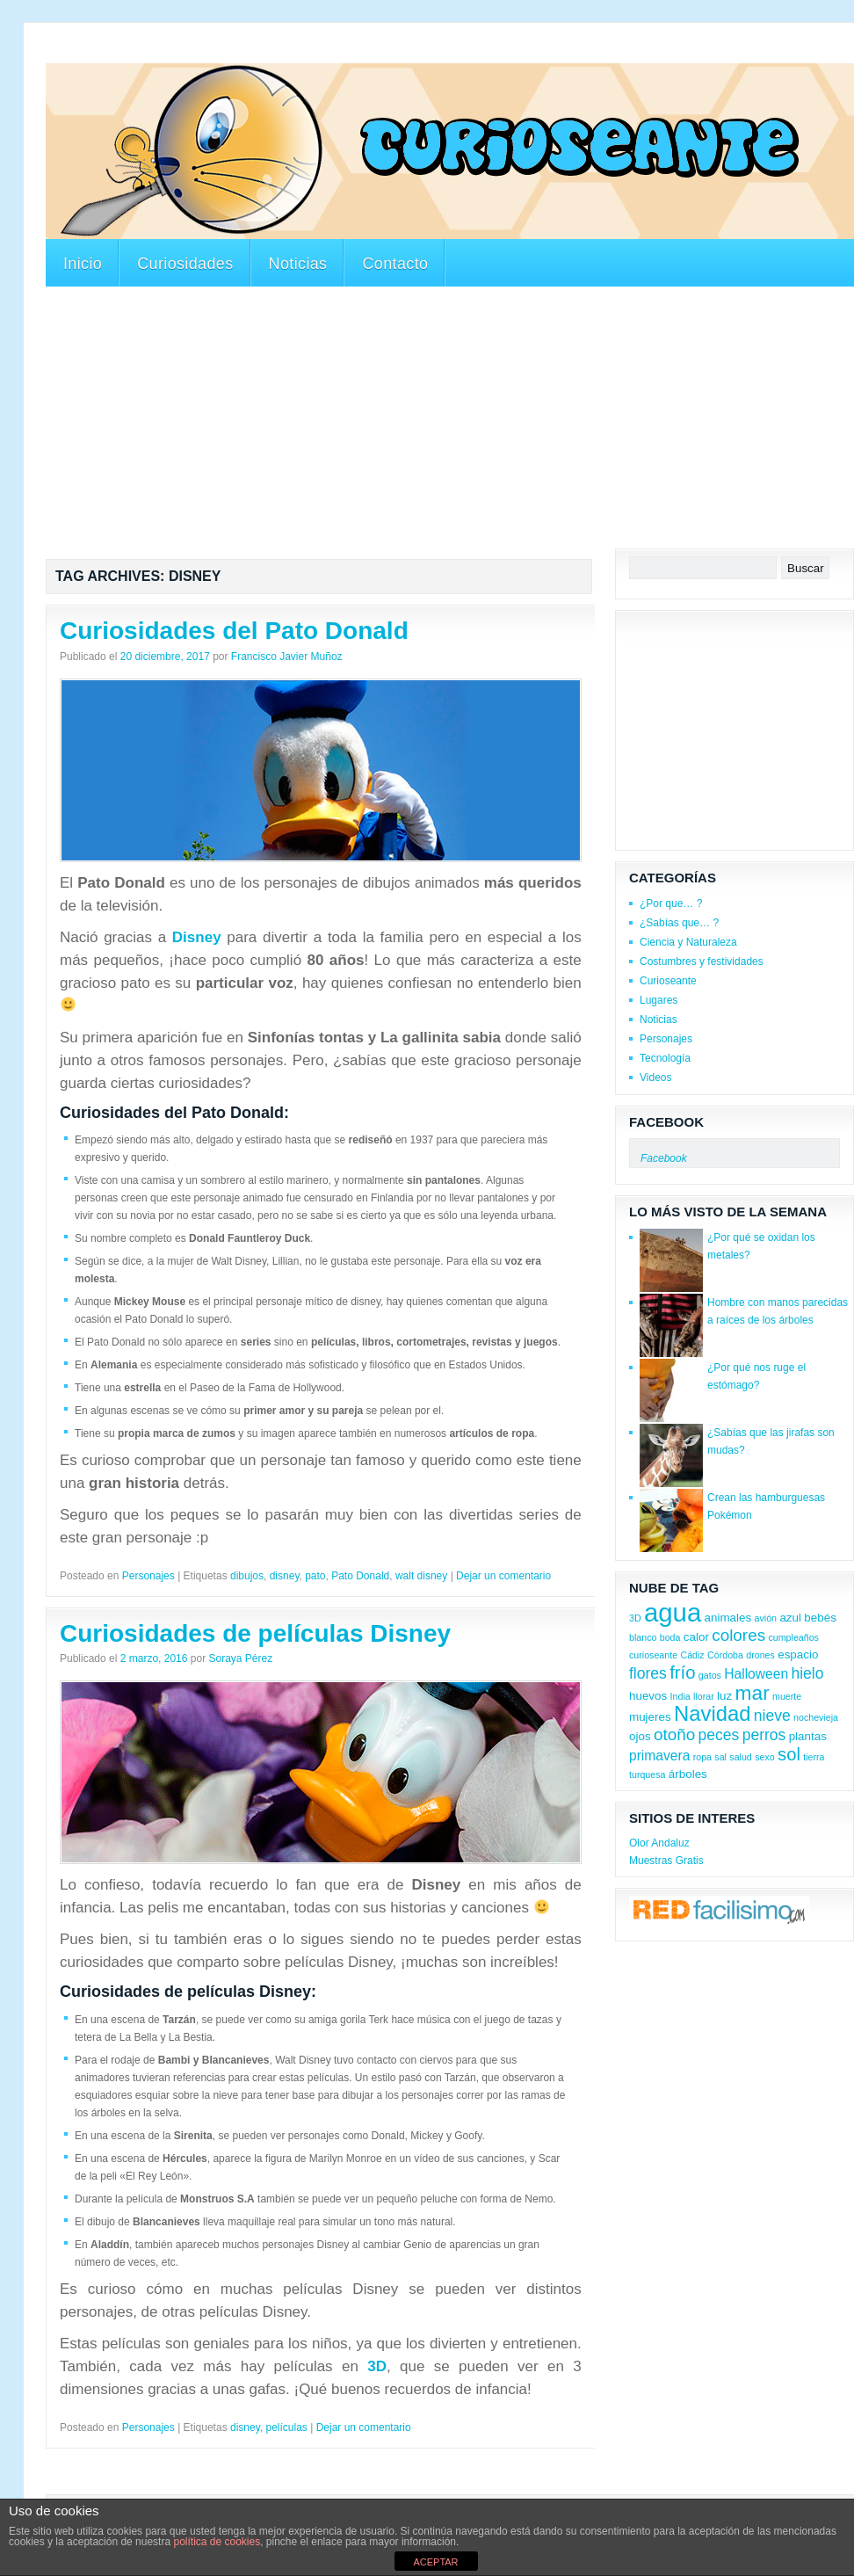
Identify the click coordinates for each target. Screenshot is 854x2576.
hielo (807, 1673)
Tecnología (665, 1058)
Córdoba (725, 1655)
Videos (655, 1077)
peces (719, 1735)
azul (790, 1617)
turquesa (647, 1774)
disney (285, 1576)
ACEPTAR (435, 2562)
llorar (703, 1696)
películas (286, 2427)
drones (760, 1655)
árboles (688, 1774)
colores (738, 1635)
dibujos (247, 1576)
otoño (674, 1734)
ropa (702, 1757)
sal (720, 1757)
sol (789, 1754)
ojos (640, 1736)
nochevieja (815, 1717)
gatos (709, 1675)
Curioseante (668, 981)
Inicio (82, 263)
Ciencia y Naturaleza (688, 942)
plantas (808, 1736)
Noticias (298, 263)
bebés (820, 1617)
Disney (196, 937)
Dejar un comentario (503, 1576)
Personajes (148, 1576)
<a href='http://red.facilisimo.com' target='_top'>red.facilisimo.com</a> (719, 1912)
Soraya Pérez (240, 1658)
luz (724, 1695)
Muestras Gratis (666, 1860)
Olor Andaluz (659, 1843)
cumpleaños (793, 1637)
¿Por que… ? (671, 903)
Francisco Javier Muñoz (287, 656)
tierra (813, 1757)
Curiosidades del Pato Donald (234, 630)
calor (696, 1637)
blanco (642, 1637)
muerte (786, 1696)
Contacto (395, 263)
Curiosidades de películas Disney (255, 1633)
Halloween (756, 1673)
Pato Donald (360, 1576)
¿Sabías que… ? (679, 923)
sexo (765, 1757)
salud (740, 1757)
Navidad (712, 1713)
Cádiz (692, 1655)
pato (315, 1576)
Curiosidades (185, 263)
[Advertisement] (365, 51)
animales (728, 1617)
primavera (659, 1755)
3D (377, 2366)
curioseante (653, 1655)
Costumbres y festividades (702, 961)
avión (766, 1618)
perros (764, 1735)
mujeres (650, 1716)
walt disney (421, 1576)
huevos (648, 1695)
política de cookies (216, 2542)
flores (648, 1673)
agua (672, 1612)
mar (752, 1692)
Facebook (666, 1121)
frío (682, 1672)
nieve (772, 1715)
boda (670, 1637)
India (680, 1696)
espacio (798, 1654)
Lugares (658, 1000)
